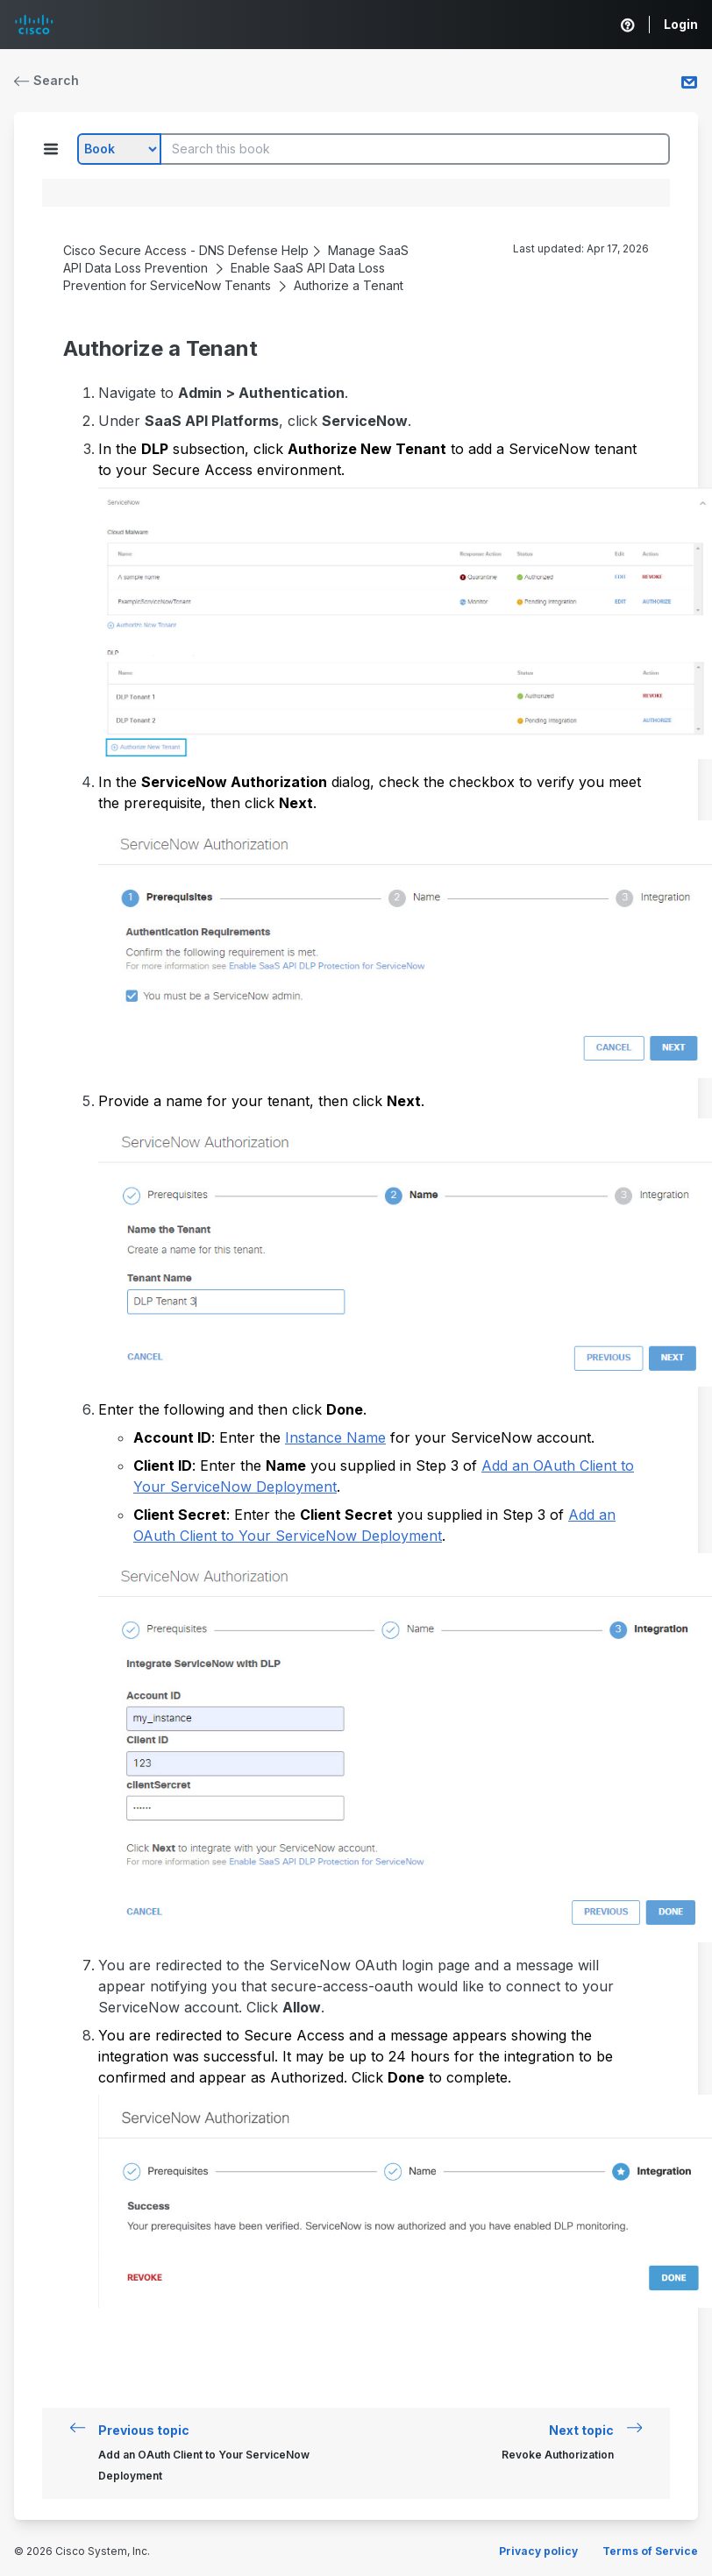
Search (46, 80)
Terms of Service (650, 2551)
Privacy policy (538, 2551)
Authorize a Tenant (348, 285)
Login (681, 24)
